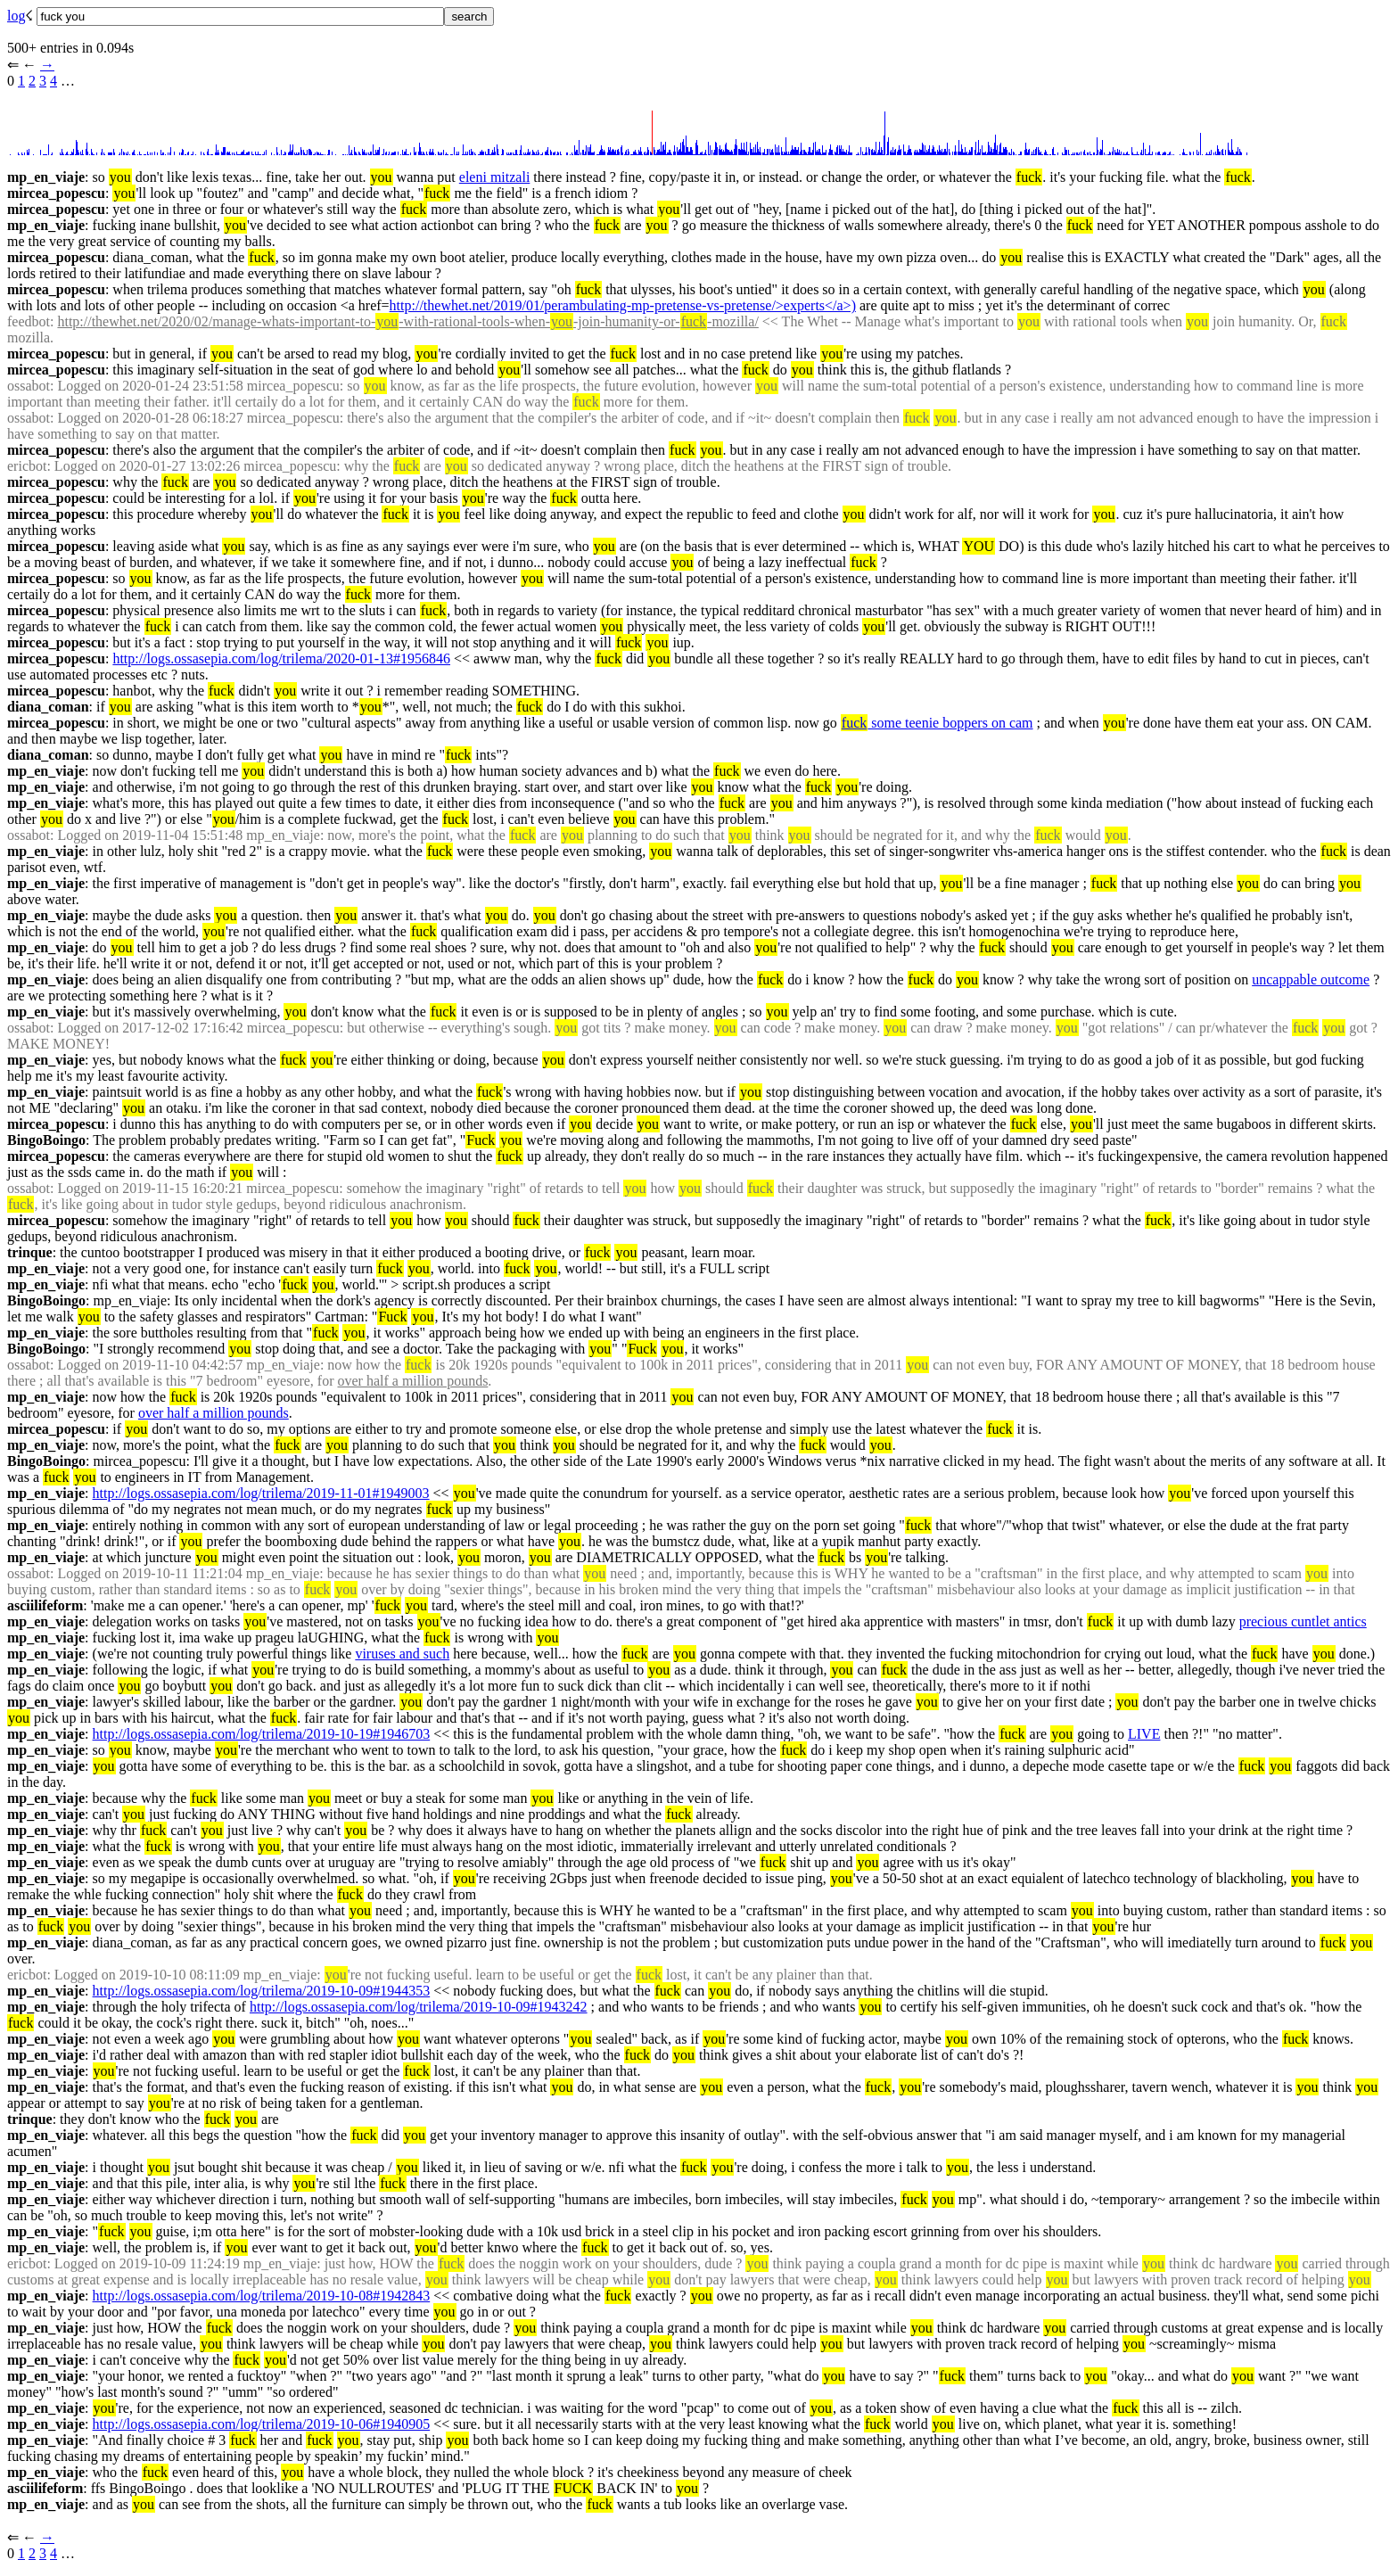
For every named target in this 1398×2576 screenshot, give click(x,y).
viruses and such (402, 1653)
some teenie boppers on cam (937, 722)
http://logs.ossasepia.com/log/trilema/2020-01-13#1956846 (281, 658)
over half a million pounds (413, 1380)
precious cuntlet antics (1303, 1621)
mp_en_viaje (46, 177)
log (16, 15)
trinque (30, 1252)
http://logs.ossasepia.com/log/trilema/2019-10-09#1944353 (262, 1990)
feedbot (28, 321)
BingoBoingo (46, 1140)
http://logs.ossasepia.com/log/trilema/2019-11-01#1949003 (261, 1493)
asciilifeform (45, 1605)
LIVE (1144, 1733)
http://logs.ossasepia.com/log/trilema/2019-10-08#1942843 (262, 2295)
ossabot (28, 385)
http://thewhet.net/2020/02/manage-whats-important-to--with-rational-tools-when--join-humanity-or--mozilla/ (407, 321)
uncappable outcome (1310, 979)
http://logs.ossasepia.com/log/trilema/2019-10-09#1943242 (419, 2006)
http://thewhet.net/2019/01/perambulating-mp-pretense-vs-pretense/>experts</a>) (623, 305)
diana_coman (48, 706)
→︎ (47, 64)
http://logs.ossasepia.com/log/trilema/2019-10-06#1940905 (262, 2424)
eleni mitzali (494, 177)
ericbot (26, 465)
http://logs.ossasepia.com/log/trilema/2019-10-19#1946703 (262, 1733)
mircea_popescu (56, 193)
